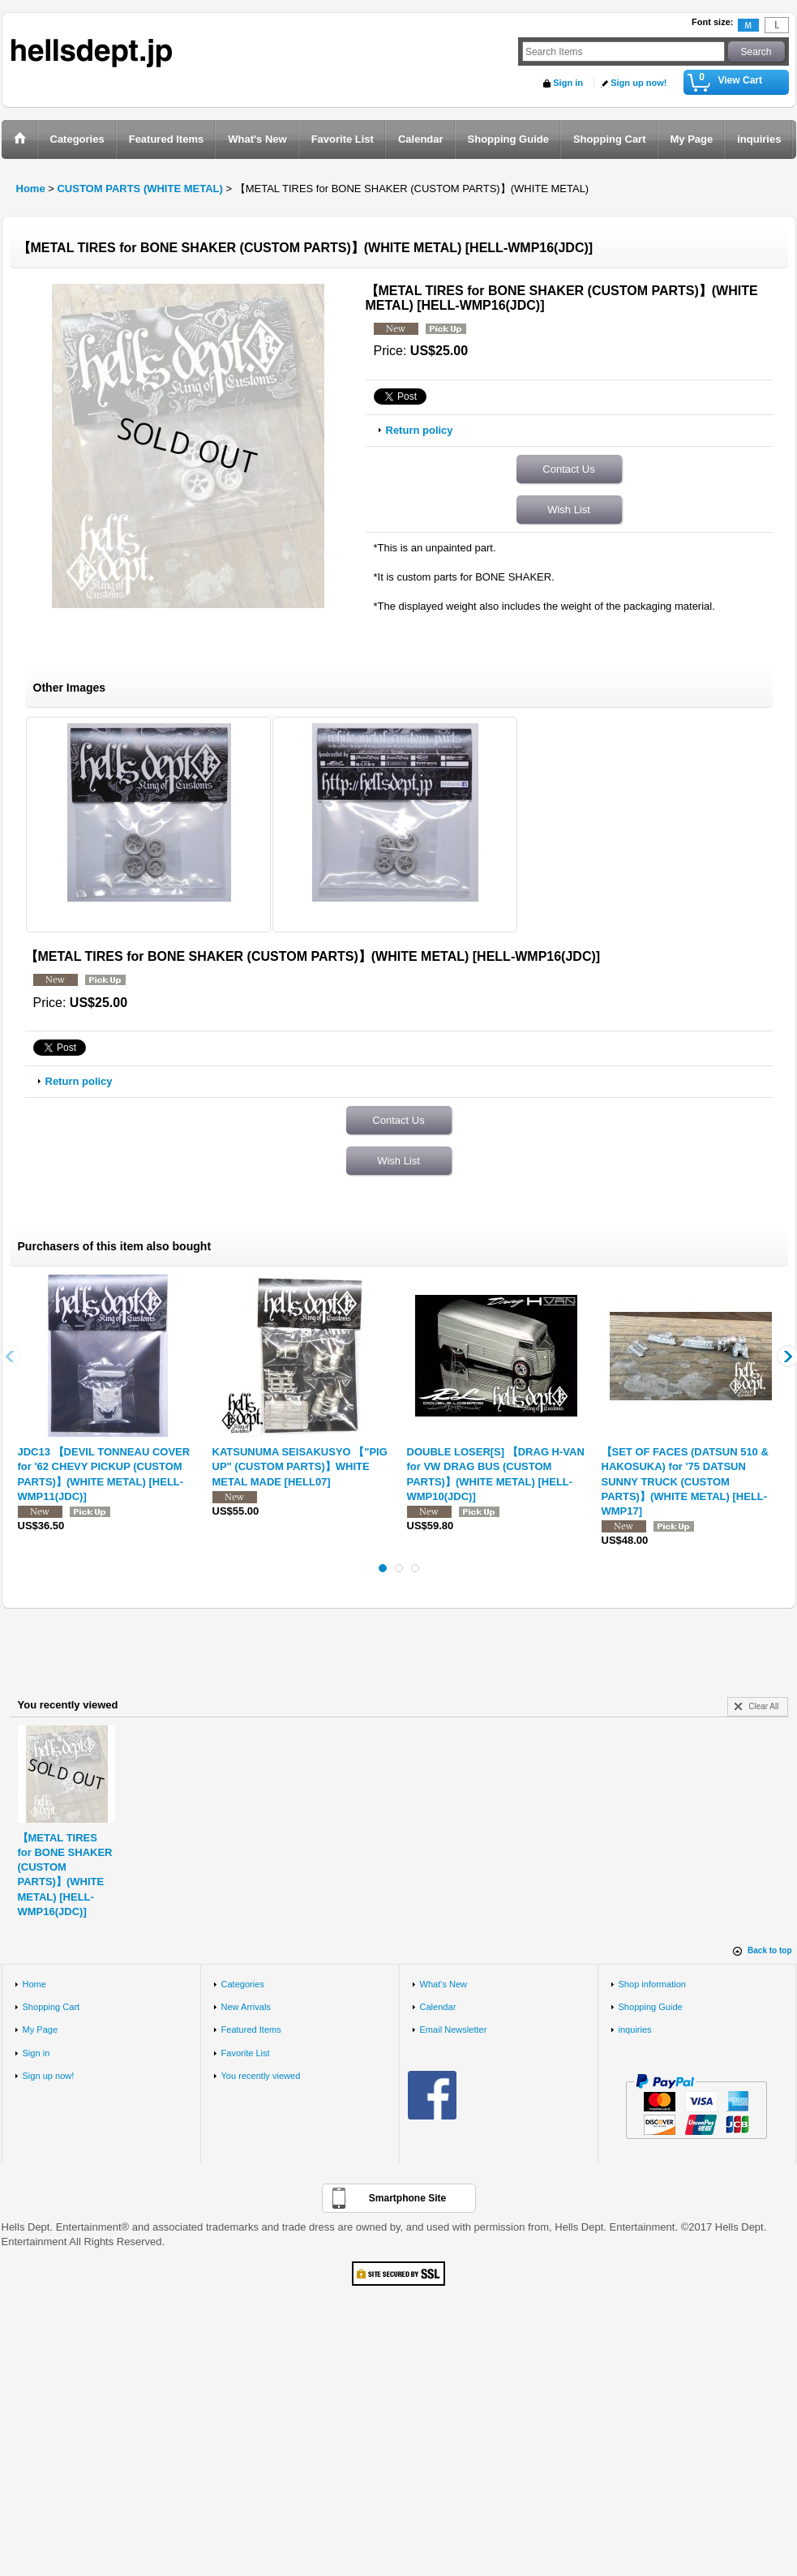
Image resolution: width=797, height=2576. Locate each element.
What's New (444, 1984)
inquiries (635, 2029)
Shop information (653, 1984)
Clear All (763, 1706)
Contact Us (568, 469)
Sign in (568, 83)
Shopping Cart (51, 2007)
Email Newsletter (453, 2029)
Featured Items (251, 2029)
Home (34, 1984)
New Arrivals (246, 2007)
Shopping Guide (651, 2007)
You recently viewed (261, 2076)
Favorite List (245, 2053)
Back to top (769, 1950)
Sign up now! (638, 83)
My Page (40, 2029)
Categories (242, 1984)
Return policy (419, 430)
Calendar (438, 2007)
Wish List (568, 510)
